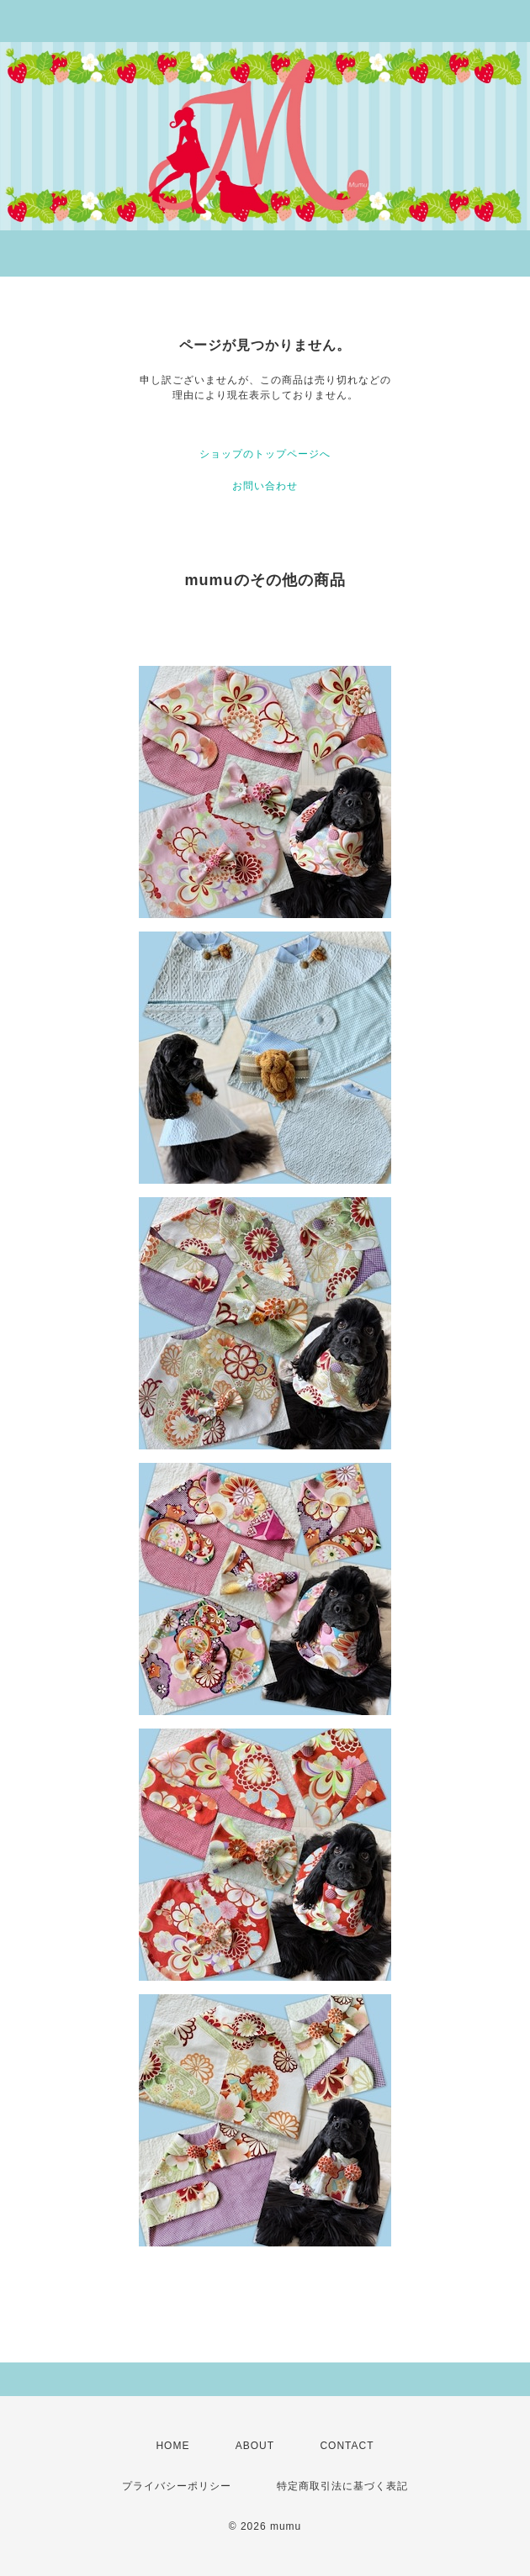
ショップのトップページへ (265, 454)
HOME (172, 2446)
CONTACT (347, 2446)
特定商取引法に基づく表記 (342, 2486)
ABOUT (255, 2446)
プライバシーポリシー (176, 2486)
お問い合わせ (265, 486)
